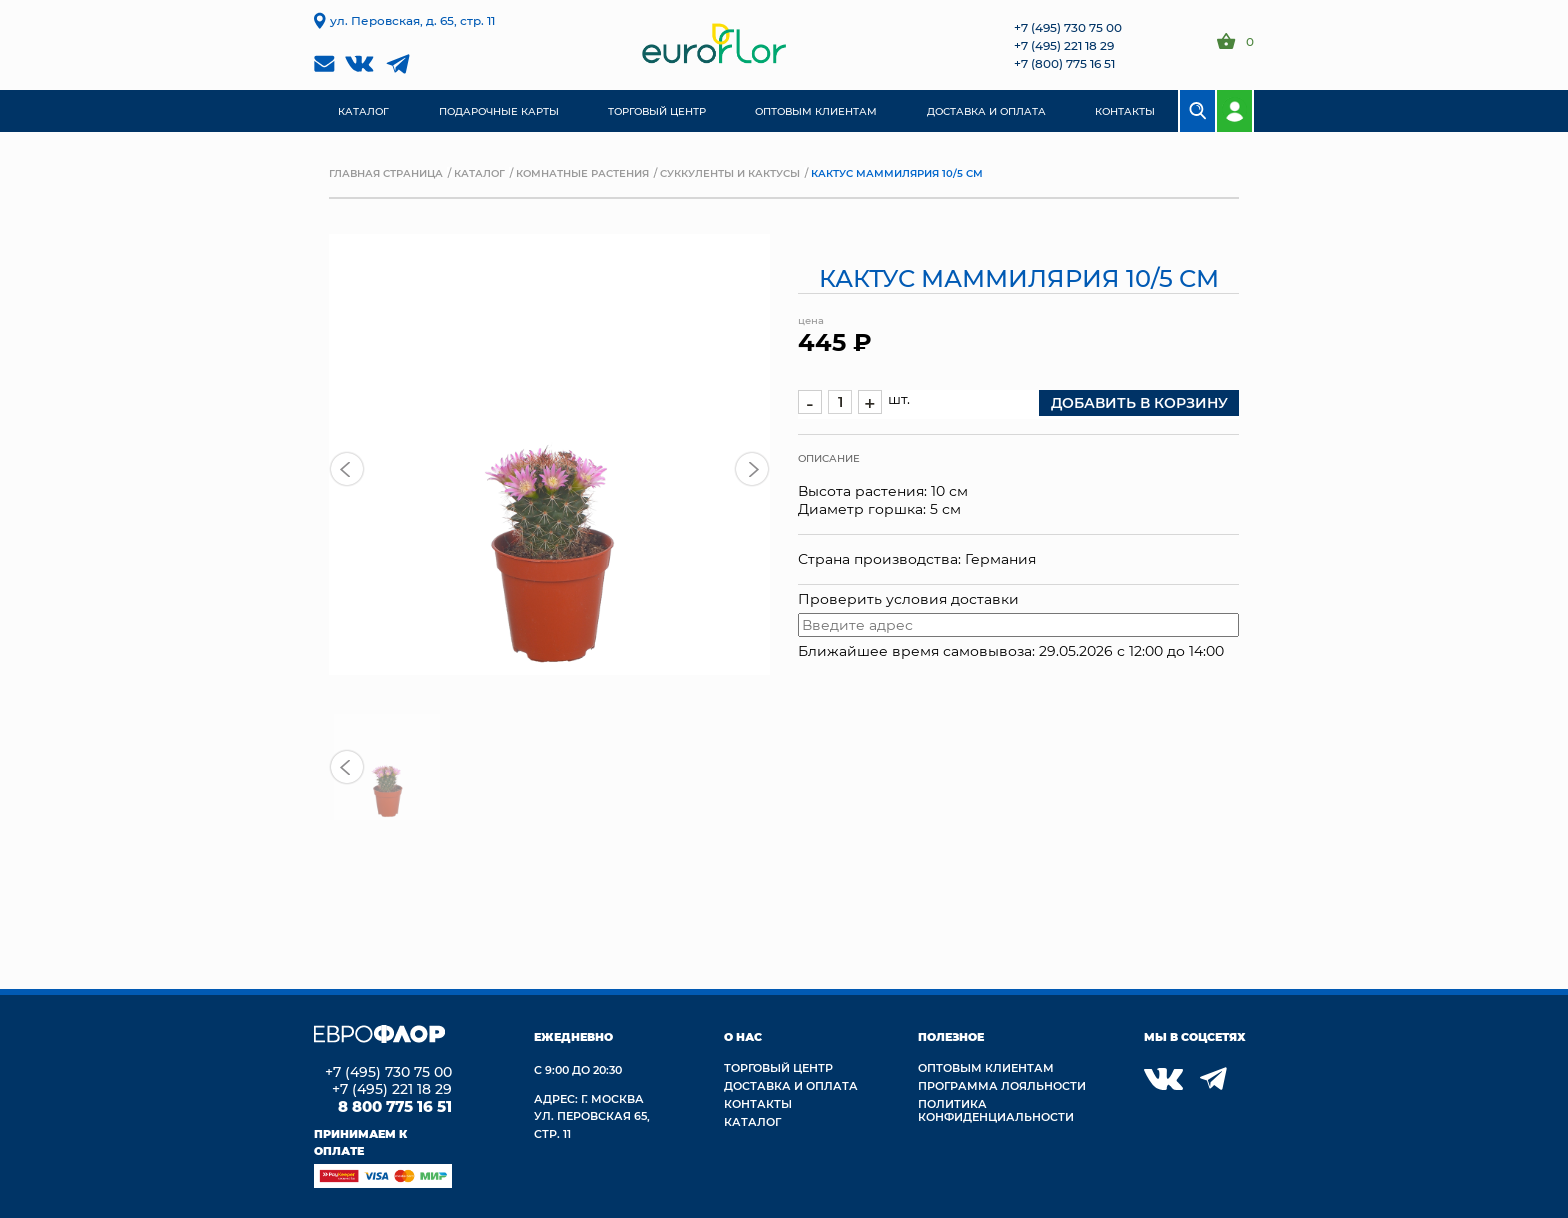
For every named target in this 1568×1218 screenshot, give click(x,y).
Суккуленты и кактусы (730, 173)
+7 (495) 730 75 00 (1068, 27)
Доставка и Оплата (791, 1085)
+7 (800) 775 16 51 (1064, 63)
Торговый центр (778, 1067)
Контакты (758, 1103)
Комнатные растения (582, 173)
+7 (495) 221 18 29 (1064, 45)
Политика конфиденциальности (996, 1110)
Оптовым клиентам (986, 1067)
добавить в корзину (1139, 402)
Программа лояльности (1002, 1085)
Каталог (479, 173)
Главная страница (386, 173)
